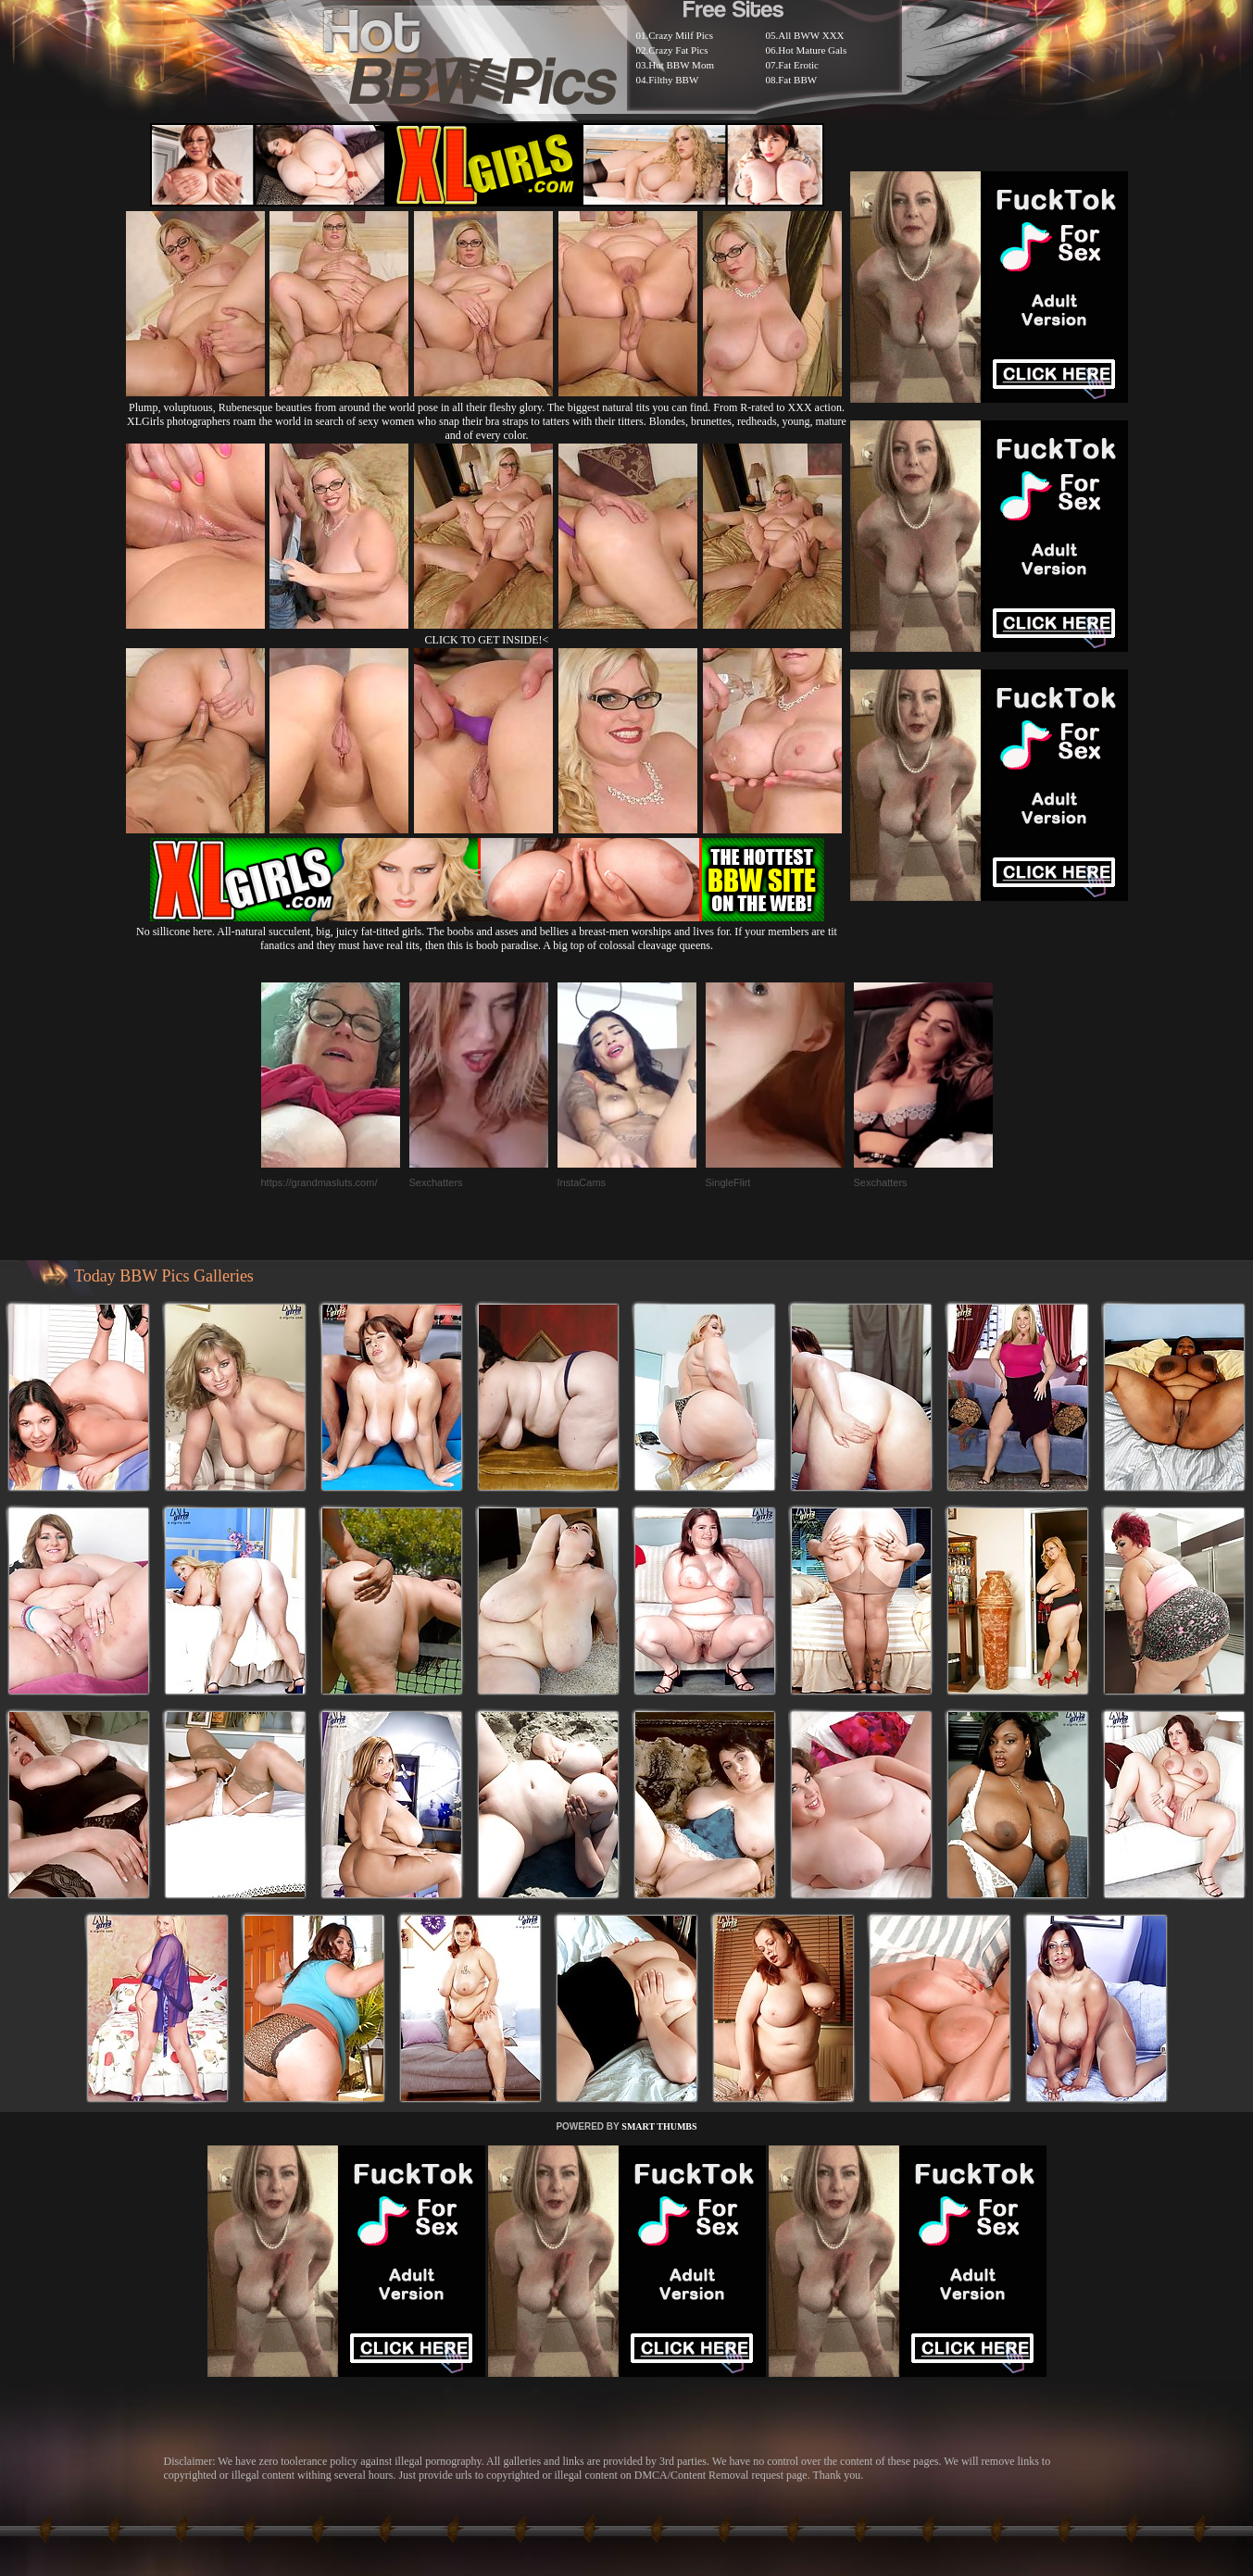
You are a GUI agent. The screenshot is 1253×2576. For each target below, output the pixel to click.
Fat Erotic (798, 64)
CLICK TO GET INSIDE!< (487, 639)
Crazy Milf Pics (680, 35)
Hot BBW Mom (681, 64)
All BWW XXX (811, 35)
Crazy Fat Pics (678, 50)
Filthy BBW (673, 79)
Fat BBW (797, 79)
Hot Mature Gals (812, 50)
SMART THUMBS (658, 2126)
